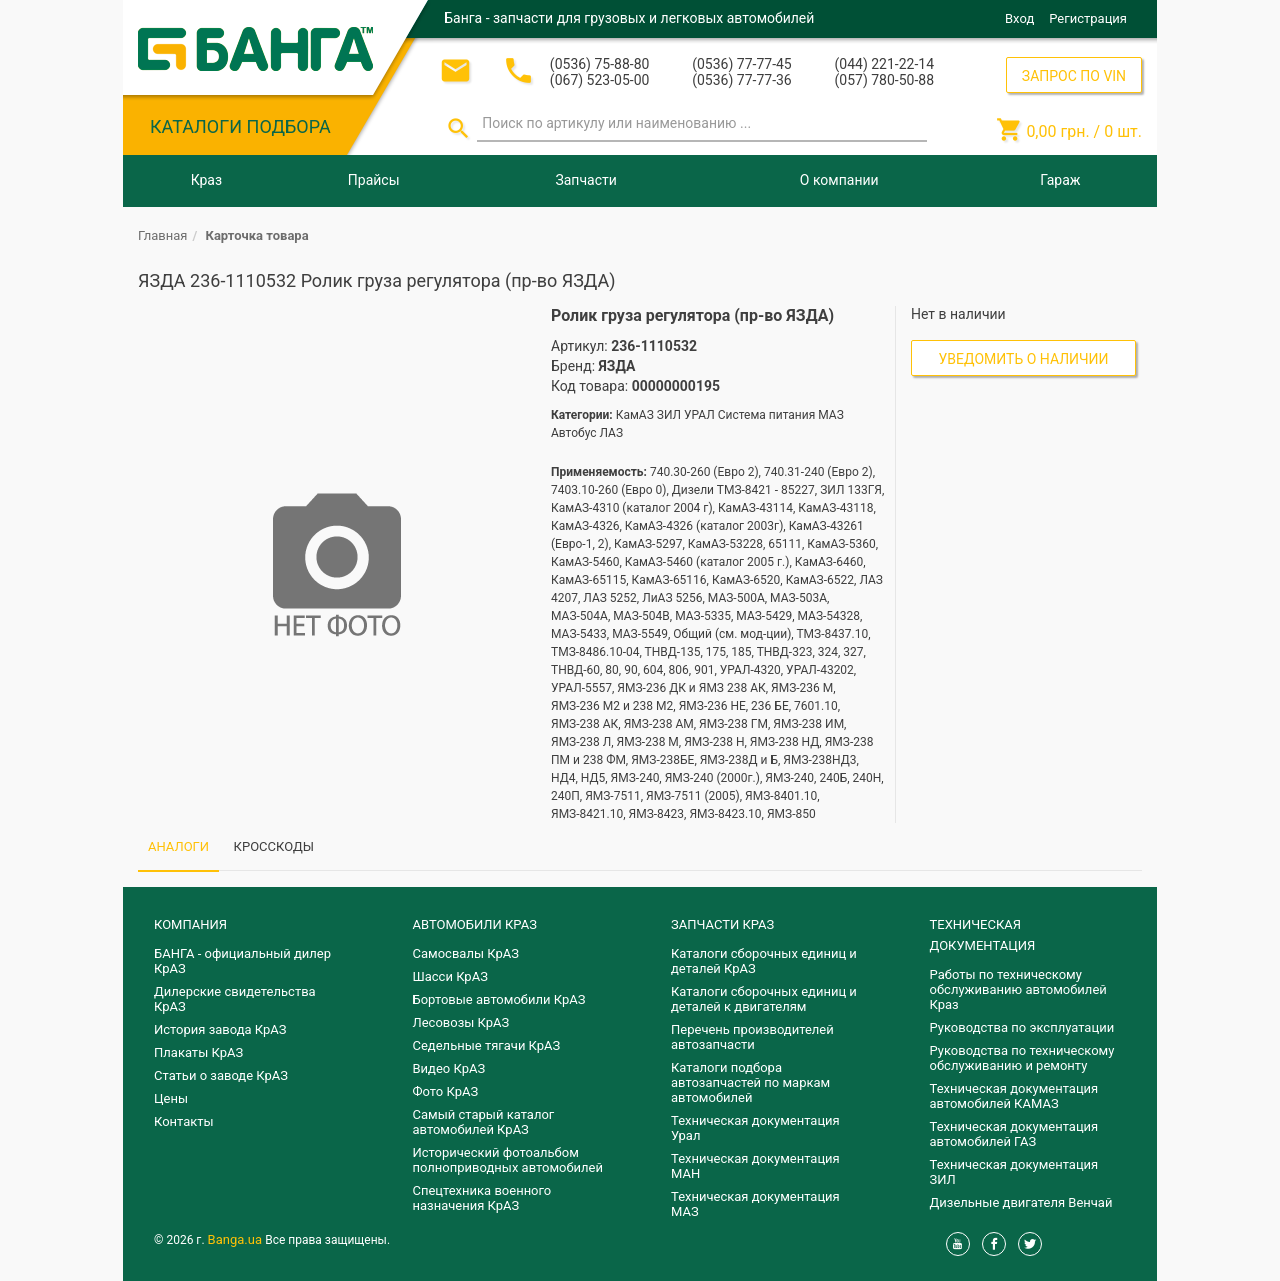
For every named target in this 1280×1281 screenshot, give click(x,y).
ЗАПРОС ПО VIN (1074, 76)
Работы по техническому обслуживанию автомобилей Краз (1018, 989)
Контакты (184, 1121)
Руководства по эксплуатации (1022, 1027)
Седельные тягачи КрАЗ (487, 1045)
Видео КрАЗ (449, 1068)
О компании (839, 180)
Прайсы (374, 180)
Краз (206, 180)
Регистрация (1088, 18)
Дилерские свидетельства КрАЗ (235, 999)
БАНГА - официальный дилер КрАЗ (242, 961)
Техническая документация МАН (755, 1166)
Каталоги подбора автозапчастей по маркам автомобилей (750, 1082)
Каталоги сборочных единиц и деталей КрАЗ (764, 961)
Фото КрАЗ (446, 1091)
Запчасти (585, 180)
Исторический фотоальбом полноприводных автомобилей (508, 1160)
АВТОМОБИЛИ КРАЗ (475, 924)
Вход (1019, 18)
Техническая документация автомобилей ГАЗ (1014, 1134)
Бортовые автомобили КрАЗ (499, 999)
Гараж (1060, 180)
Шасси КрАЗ (450, 976)
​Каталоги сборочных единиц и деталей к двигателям (764, 999)
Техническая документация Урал (755, 1128)
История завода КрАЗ (220, 1029)
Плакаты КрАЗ (198, 1052)
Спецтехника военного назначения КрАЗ (482, 1198)
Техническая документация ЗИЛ (1014, 1172)
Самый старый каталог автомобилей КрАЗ (484, 1122)
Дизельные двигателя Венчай (1021, 1202)
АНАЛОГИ (178, 846)
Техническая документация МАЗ (755, 1204)
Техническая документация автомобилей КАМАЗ (1014, 1096)
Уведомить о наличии (1024, 359)
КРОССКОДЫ (274, 846)
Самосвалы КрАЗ (466, 953)
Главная (162, 235)
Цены (171, 1098)
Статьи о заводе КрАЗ (221, 1075)
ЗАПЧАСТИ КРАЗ (722, 924)
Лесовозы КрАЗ (461, 1022)
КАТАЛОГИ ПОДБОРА (240, 126)
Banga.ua (237, 1239)
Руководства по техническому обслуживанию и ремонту (1022, 1058)
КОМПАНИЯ (190, 924)
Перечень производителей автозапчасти (752, 1037)
